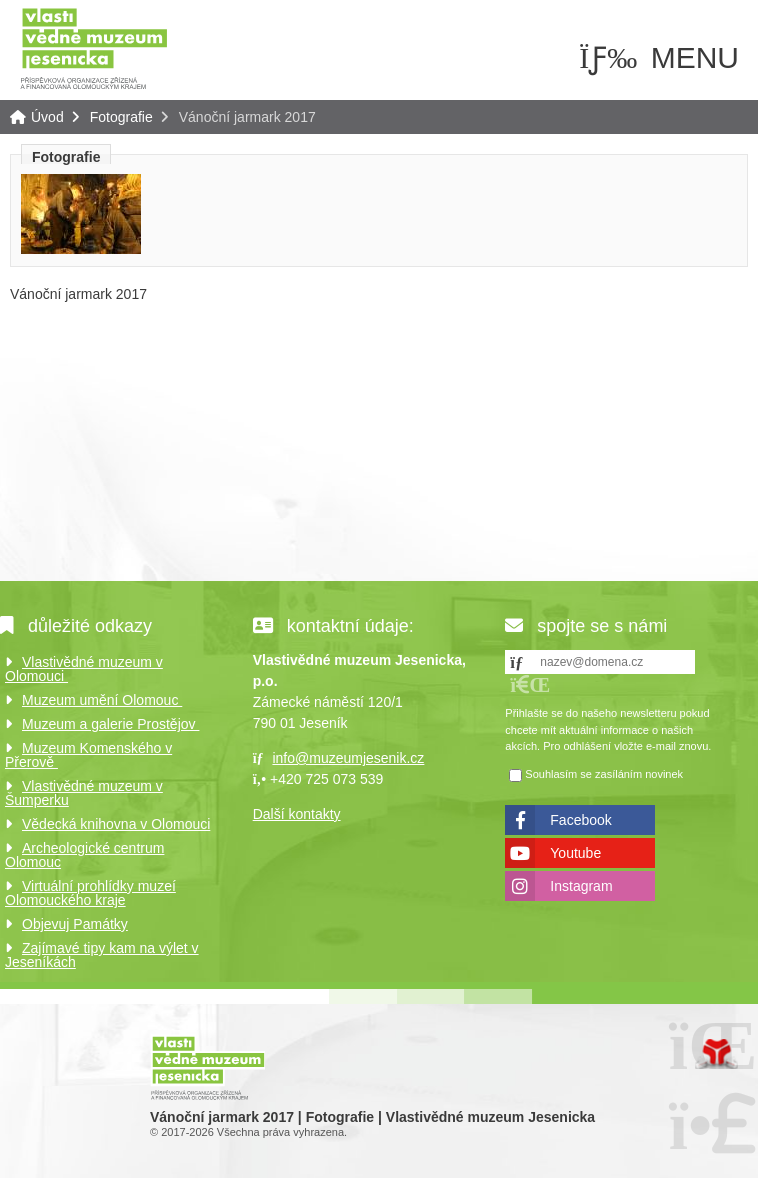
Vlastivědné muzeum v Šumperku (84, 793)
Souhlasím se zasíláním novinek (604, 774)
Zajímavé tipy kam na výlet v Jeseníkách (102, 955)
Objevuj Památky (75, 924)
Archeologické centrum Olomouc (84, 855)
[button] (530, 684)
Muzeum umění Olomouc (102, 700)
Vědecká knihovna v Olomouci (116, 824)
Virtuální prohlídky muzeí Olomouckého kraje (90, 893)
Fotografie (121, 117)
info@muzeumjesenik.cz (348, 758)
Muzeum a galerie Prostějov (110, 724)
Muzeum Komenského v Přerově (88, 755)
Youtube (575, 853)
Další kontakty (297, 814)
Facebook (580, 820)
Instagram (581, 886)
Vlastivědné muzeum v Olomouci (84, 669)
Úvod (94, 47)
